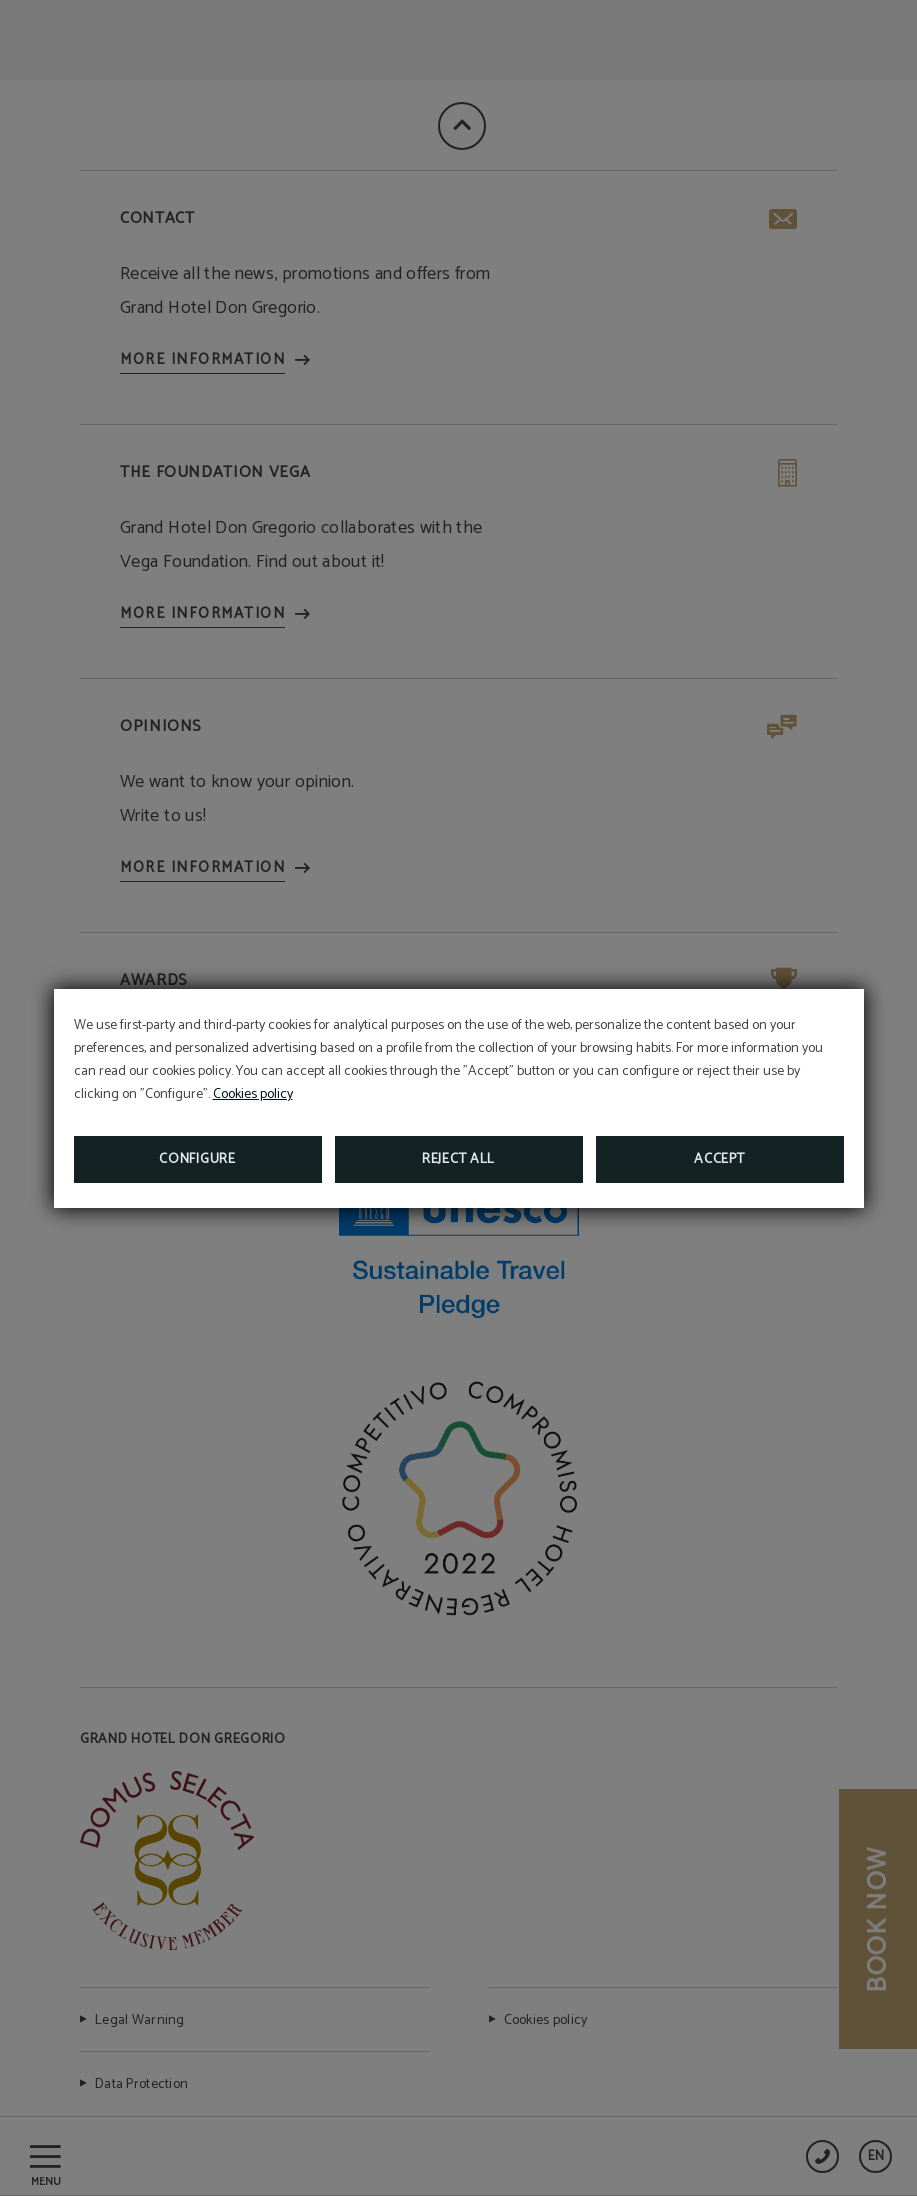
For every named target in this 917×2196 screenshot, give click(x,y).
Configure (197, 1159)
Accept (719, 1159)
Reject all (458, 1159)
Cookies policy (253, 1094)
